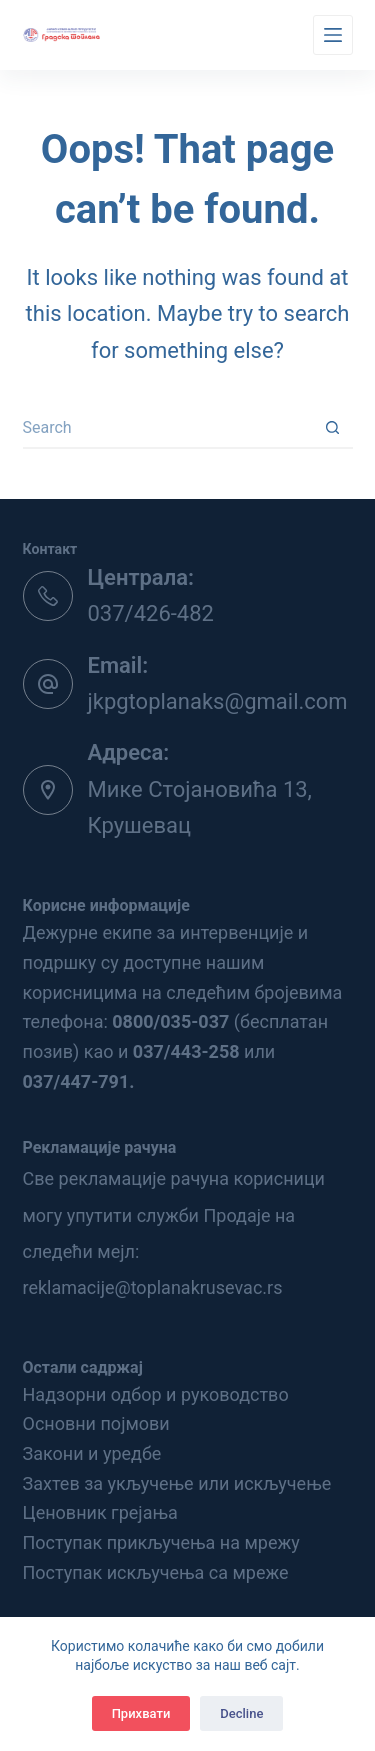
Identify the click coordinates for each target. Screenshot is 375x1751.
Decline (241, 1713)
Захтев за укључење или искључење (177, 1483)
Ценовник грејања (100, 1512)
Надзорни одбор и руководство (156, 1394)
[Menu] (333, 35)
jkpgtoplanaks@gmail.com (218, 701)
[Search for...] (168, 429)
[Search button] (333, 429)
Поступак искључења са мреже (156, 1572)
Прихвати (141, 1713)
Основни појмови (96, 1423)
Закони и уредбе (92, 1453)
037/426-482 (151, 613)
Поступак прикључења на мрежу (161, 1542)
